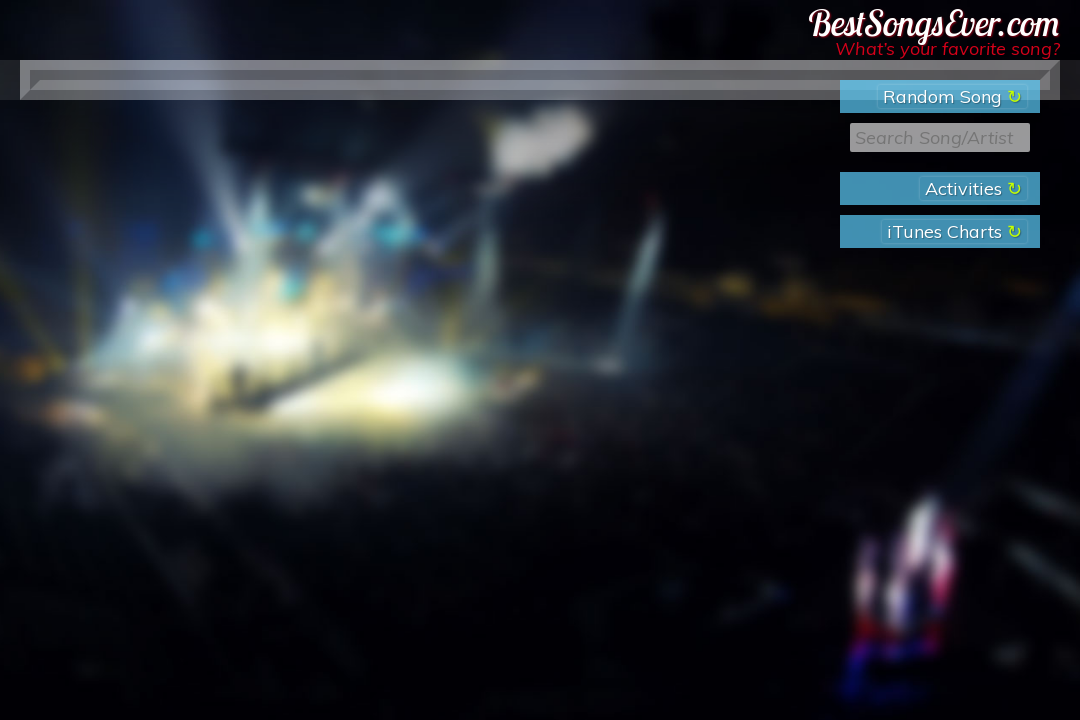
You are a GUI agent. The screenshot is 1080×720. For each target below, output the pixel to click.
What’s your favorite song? (947, 48)
